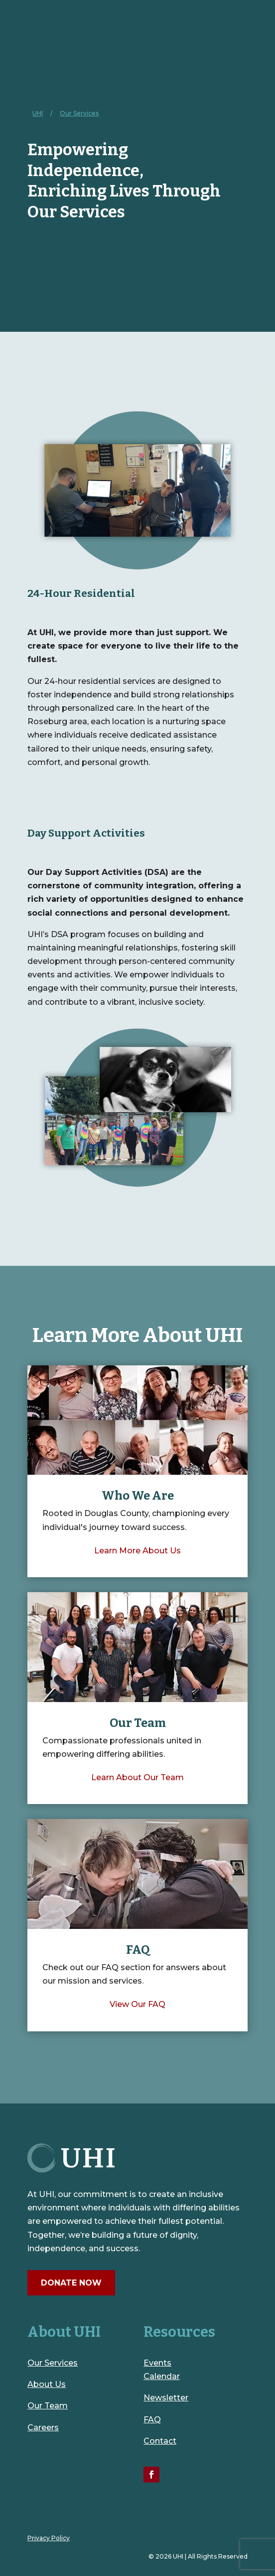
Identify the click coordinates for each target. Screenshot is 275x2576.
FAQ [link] (152, 2419)
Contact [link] (159, 2441)
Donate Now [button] (71, 2283)
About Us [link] (46, 2384)
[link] (37, 113)
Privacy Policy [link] (48, 2538)
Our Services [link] (52, 2363)
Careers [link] (43, 2427)
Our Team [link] (47, 2405)
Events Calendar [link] (161, 2369)
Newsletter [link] (165, 2397)
